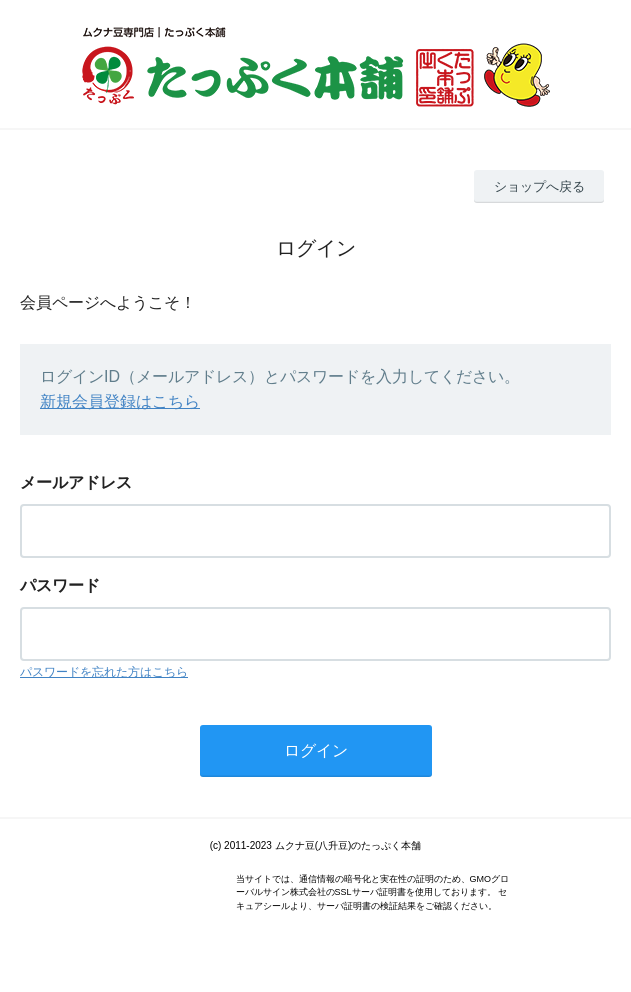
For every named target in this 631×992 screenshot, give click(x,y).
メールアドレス (76, 482)
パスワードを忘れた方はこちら (104, 672)
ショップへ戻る (539, 186)
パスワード (60, 585)
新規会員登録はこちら (120, 401)
